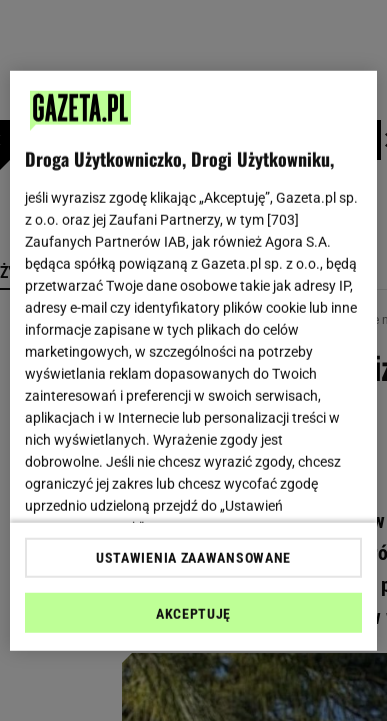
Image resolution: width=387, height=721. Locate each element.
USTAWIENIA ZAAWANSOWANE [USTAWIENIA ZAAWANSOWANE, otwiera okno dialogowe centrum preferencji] (193, 558)
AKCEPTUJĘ (193, 614)
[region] (194, 360)
